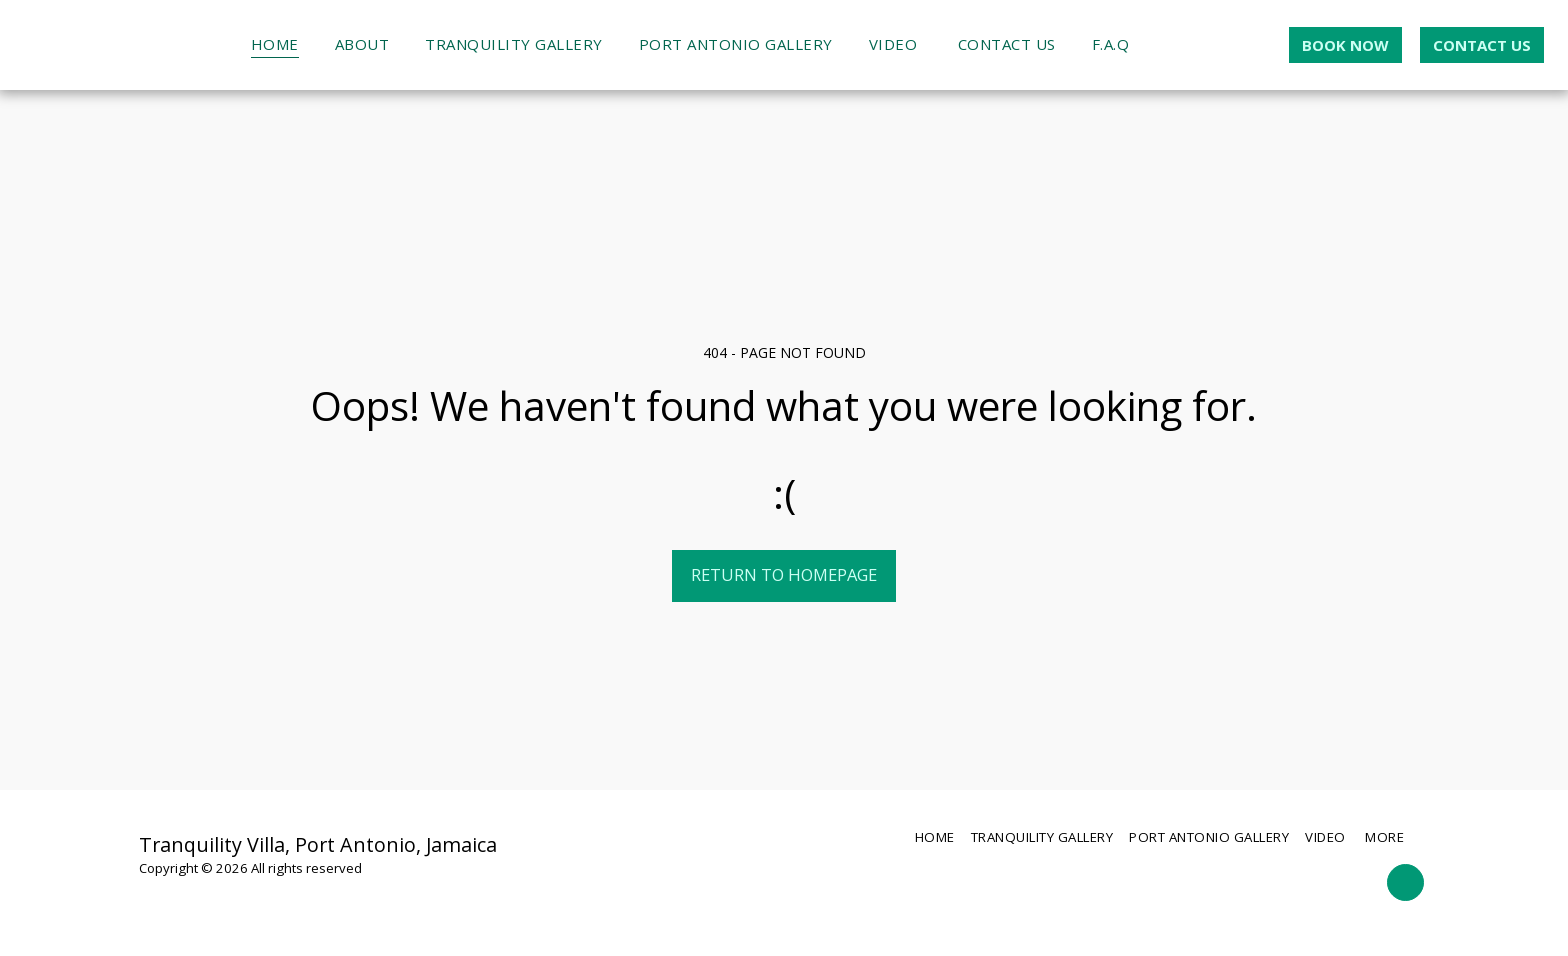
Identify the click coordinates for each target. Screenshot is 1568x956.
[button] (1164, 45)
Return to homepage (784, 574)
